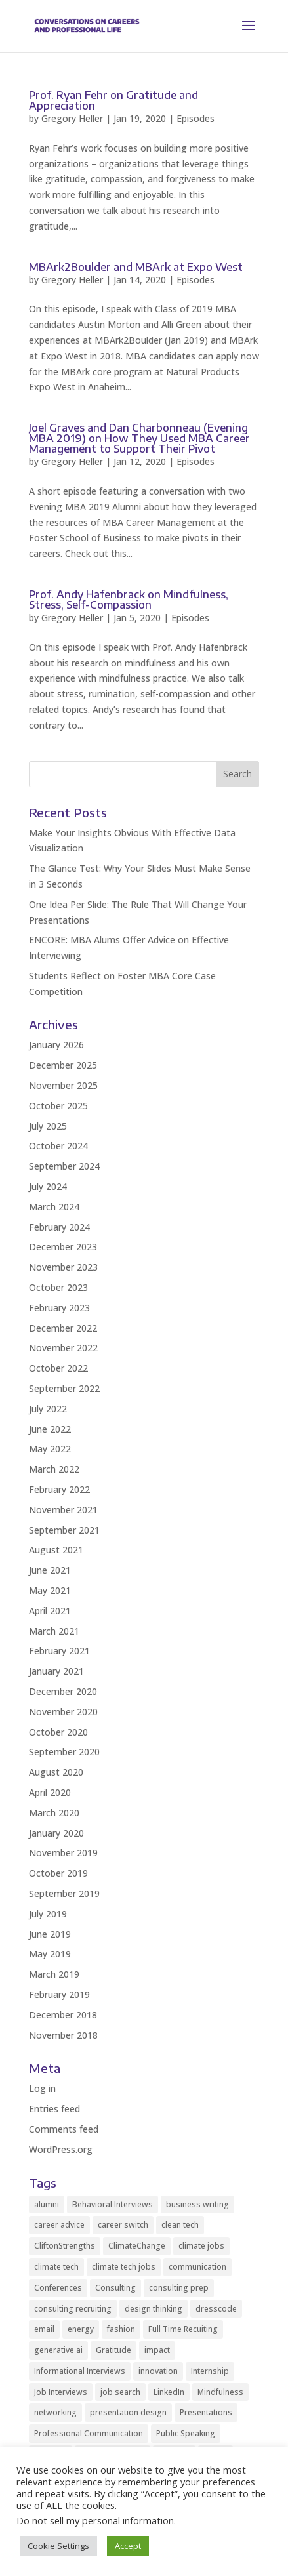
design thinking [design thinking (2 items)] (153, 2308)
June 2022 (50, 1429)
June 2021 (50, 1570)
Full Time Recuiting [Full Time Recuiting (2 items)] (183, 2329)
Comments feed (63, 2129)
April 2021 (50, 1611)
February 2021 (59, 1651)
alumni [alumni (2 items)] (46, 2204)
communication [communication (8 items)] (197, 2266)
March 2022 (54, 1469)
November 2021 (63, 1509)
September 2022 (64, 1388)
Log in (42, 2088)
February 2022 (59, 1489)
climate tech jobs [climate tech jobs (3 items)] (123, 2266)
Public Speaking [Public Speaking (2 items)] (185, 2433)
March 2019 (54, 1974)
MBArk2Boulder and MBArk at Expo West (136, 267)
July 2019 (48, 1914)
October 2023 (58, 1287)
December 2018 (63, 2015)
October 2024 (58, 1145)
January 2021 (56, 1671)
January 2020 (56, 1833)
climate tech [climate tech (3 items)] (56, 2266)
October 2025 (58, 1105)
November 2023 (63, 1267)
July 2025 (48, 1126)
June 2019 (50, 1934)
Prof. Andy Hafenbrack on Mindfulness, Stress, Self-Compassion (128, 599)
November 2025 (63, 1085)
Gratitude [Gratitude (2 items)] (113, 2350)
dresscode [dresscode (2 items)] (216, 2308)
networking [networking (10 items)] (55, 2412)
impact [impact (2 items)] (157, 2350)
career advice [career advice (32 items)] (59, 2224)
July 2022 (48, 1408)
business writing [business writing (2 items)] (197, 2204)
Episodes (195, 118)
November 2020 (63, 1712)
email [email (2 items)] (44, 2329)
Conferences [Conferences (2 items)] (58, 2287)
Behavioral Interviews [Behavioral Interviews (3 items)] (112, 2204)
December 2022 (63, 1328)
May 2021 (50, 1590)
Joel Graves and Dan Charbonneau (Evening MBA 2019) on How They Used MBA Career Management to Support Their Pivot (139, 438)
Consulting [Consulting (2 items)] (115, 2287)
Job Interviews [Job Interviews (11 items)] (60, 2392)
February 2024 (59, 1227)
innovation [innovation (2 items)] (158, 2371)
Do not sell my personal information (95, 2520)
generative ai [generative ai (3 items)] (58, 2350)
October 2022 (58, 1368)
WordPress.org (61, 2149)
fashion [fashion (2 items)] (121, 2329)
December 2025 (63, 1065)
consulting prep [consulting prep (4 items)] (179, 2287)
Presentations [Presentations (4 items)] (206, 2412)
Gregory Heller (72, 118)
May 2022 (50, 1448)
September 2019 (64, 1893)
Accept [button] (128, 2546)
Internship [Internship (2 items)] (210, 2371)
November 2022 (63, 1347)
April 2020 (50, 1792)
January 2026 (56, 1044)
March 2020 (54, 1813)
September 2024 (64, 1166)
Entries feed (54, 2108)
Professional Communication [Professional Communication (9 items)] (88, 2433)
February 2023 (59, 1307)
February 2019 (59, 1994)
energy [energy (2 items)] (81, 2329)
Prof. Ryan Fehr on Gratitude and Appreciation (113, 100)
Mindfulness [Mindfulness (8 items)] (220, 2392)
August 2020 (56, 1772)
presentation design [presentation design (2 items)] (128, 2412)
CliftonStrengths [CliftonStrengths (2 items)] (64, 2245)
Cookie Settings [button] (58, 2546)
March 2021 (54, 1631)
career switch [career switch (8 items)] (123, 2224)
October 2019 (58, 1873)
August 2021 (56, 1550)
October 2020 (58, 1732)
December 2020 (63, 1691)
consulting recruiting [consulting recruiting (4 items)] (73, 2308)
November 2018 (63, 2035)
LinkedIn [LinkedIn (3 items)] (169, 2392)
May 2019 (50, 1954)
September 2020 (64, 1752)
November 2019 (63, 1853)
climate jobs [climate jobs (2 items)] (201, 2245)
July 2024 (48, 1186)
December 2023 (63, 1246)
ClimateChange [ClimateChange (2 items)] (136, 2245)
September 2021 (64, 1530)
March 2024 (54, 1206)
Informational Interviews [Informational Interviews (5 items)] (79, 2371)
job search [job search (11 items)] (120, 2392)
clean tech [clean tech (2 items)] (180, 2224)
